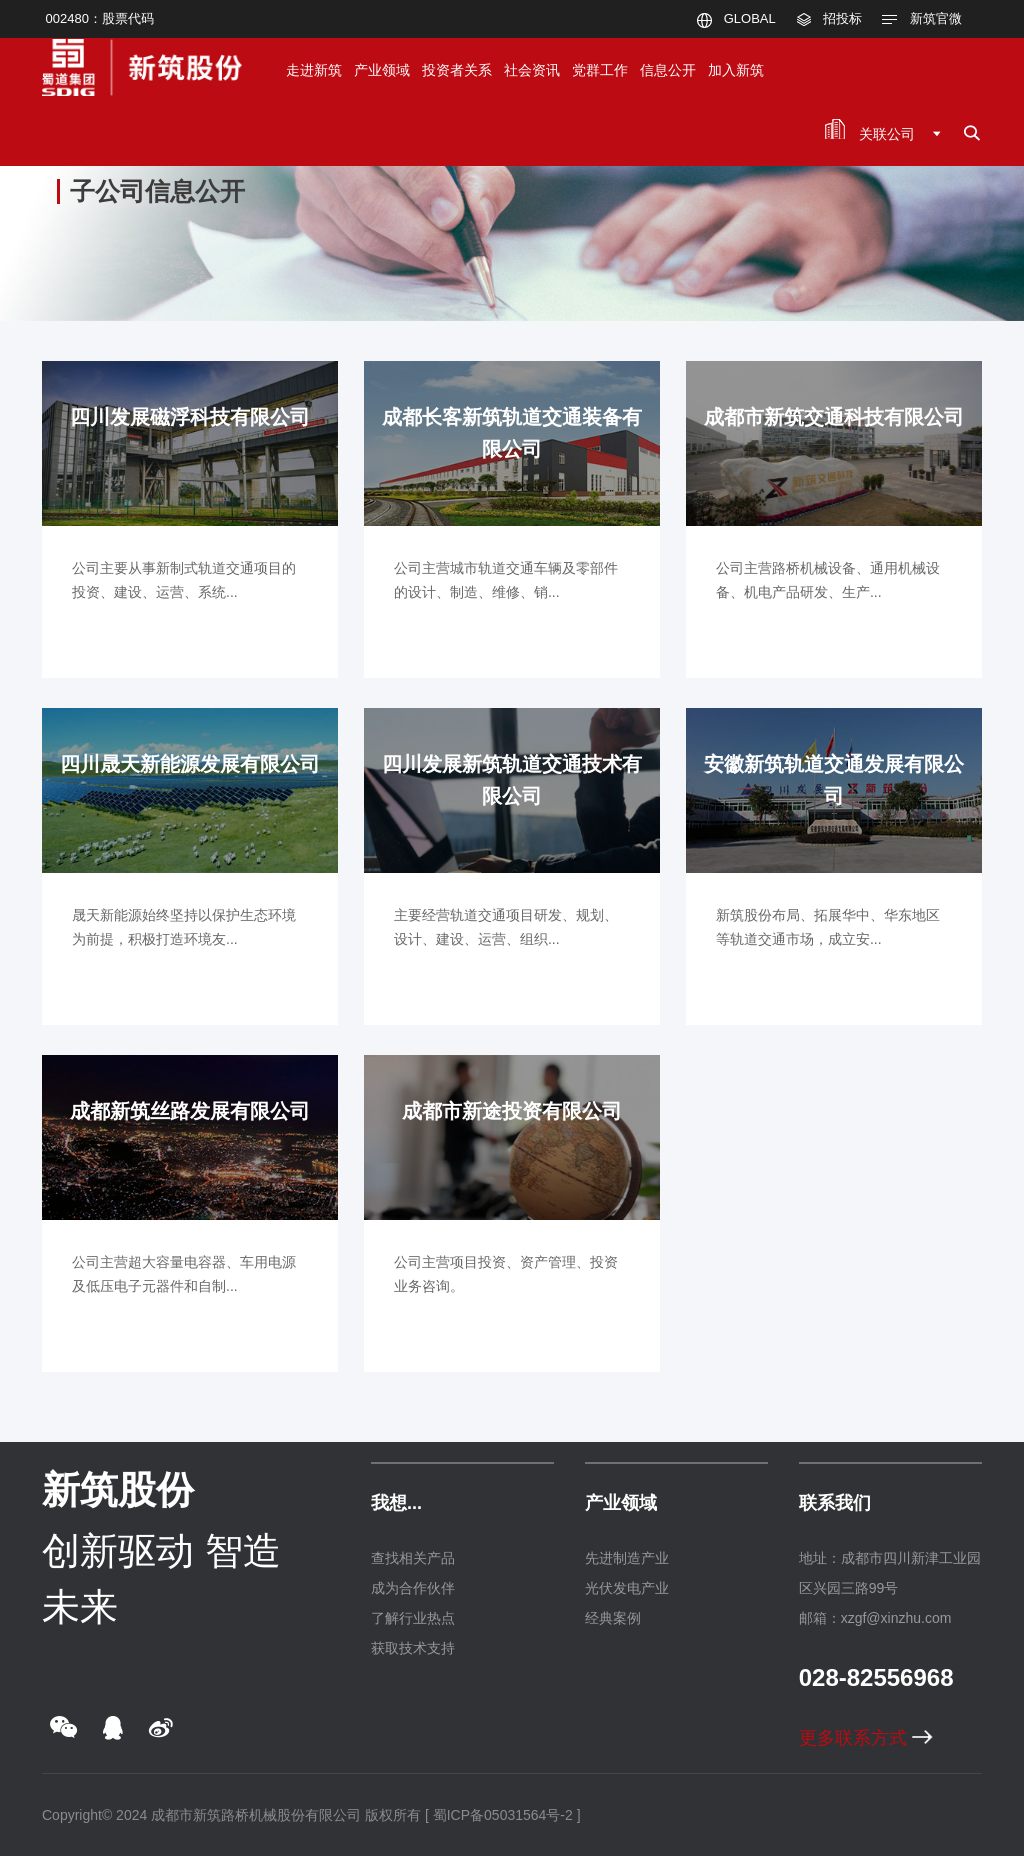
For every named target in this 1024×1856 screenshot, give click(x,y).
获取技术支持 (413, 1648)
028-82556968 (876, 1677)
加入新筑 (736, 70)
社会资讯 (532, 70)
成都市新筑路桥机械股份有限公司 (256, 1815)
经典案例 (613, 1618)
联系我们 (835, 1503)
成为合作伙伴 (413, 1588)
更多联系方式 (866, 1738)
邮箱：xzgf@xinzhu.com (875, 1618)
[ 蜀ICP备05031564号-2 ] (503, 1815)
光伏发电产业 (627, 1588)
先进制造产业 (627, 1558)
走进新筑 (314, 70)
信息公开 (668, 70)
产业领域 (382, 70)
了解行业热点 (413, 1618)
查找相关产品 (413, 1558)
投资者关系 (457, 70)
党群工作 (600, 70)
